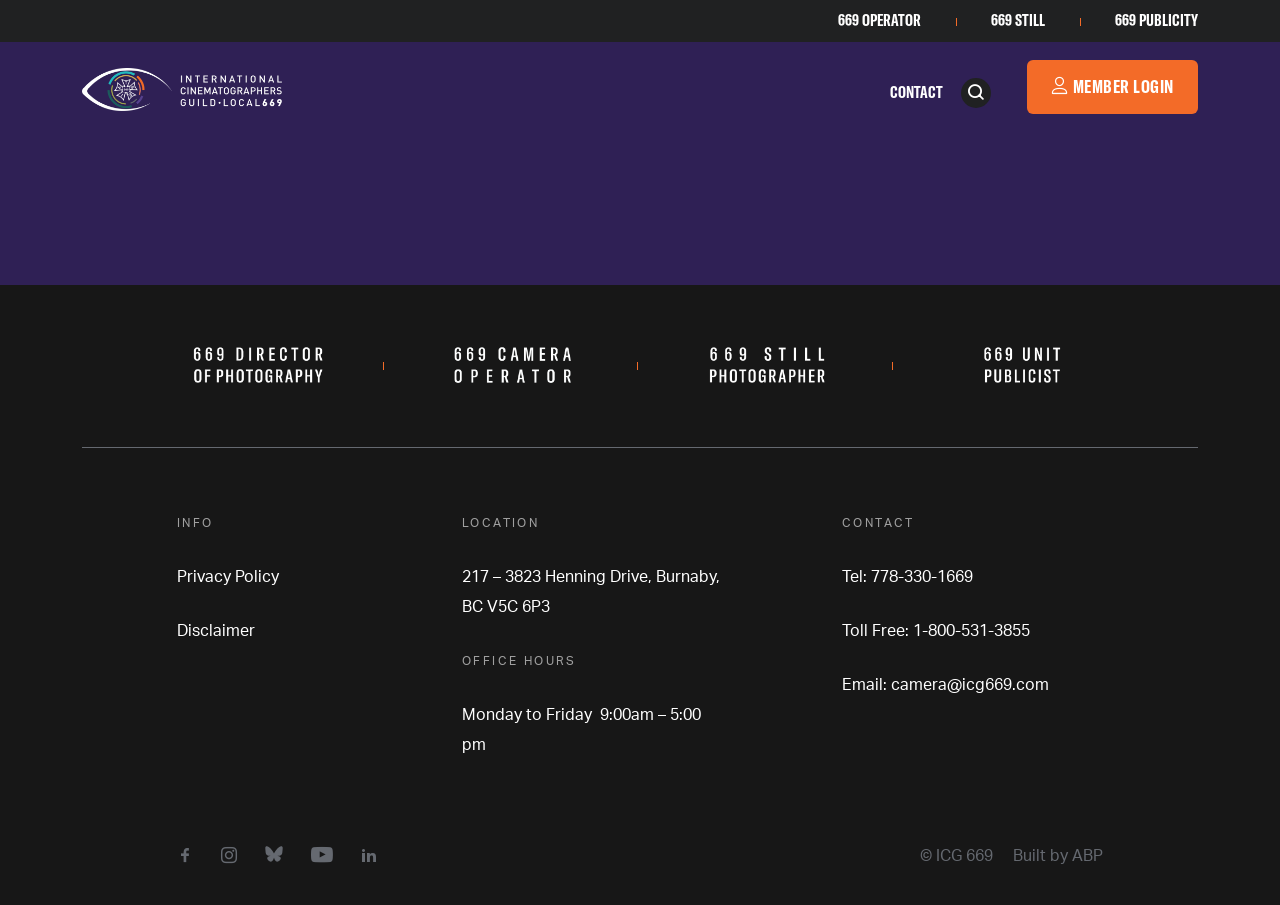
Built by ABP (1058, 856)
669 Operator (879, 20)
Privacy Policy (228, 577)
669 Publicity (1156, 20)
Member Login (1112, 86)
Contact (916, 92)
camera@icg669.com (970, 685)
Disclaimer (216, 631)
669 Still (1018, 20)
